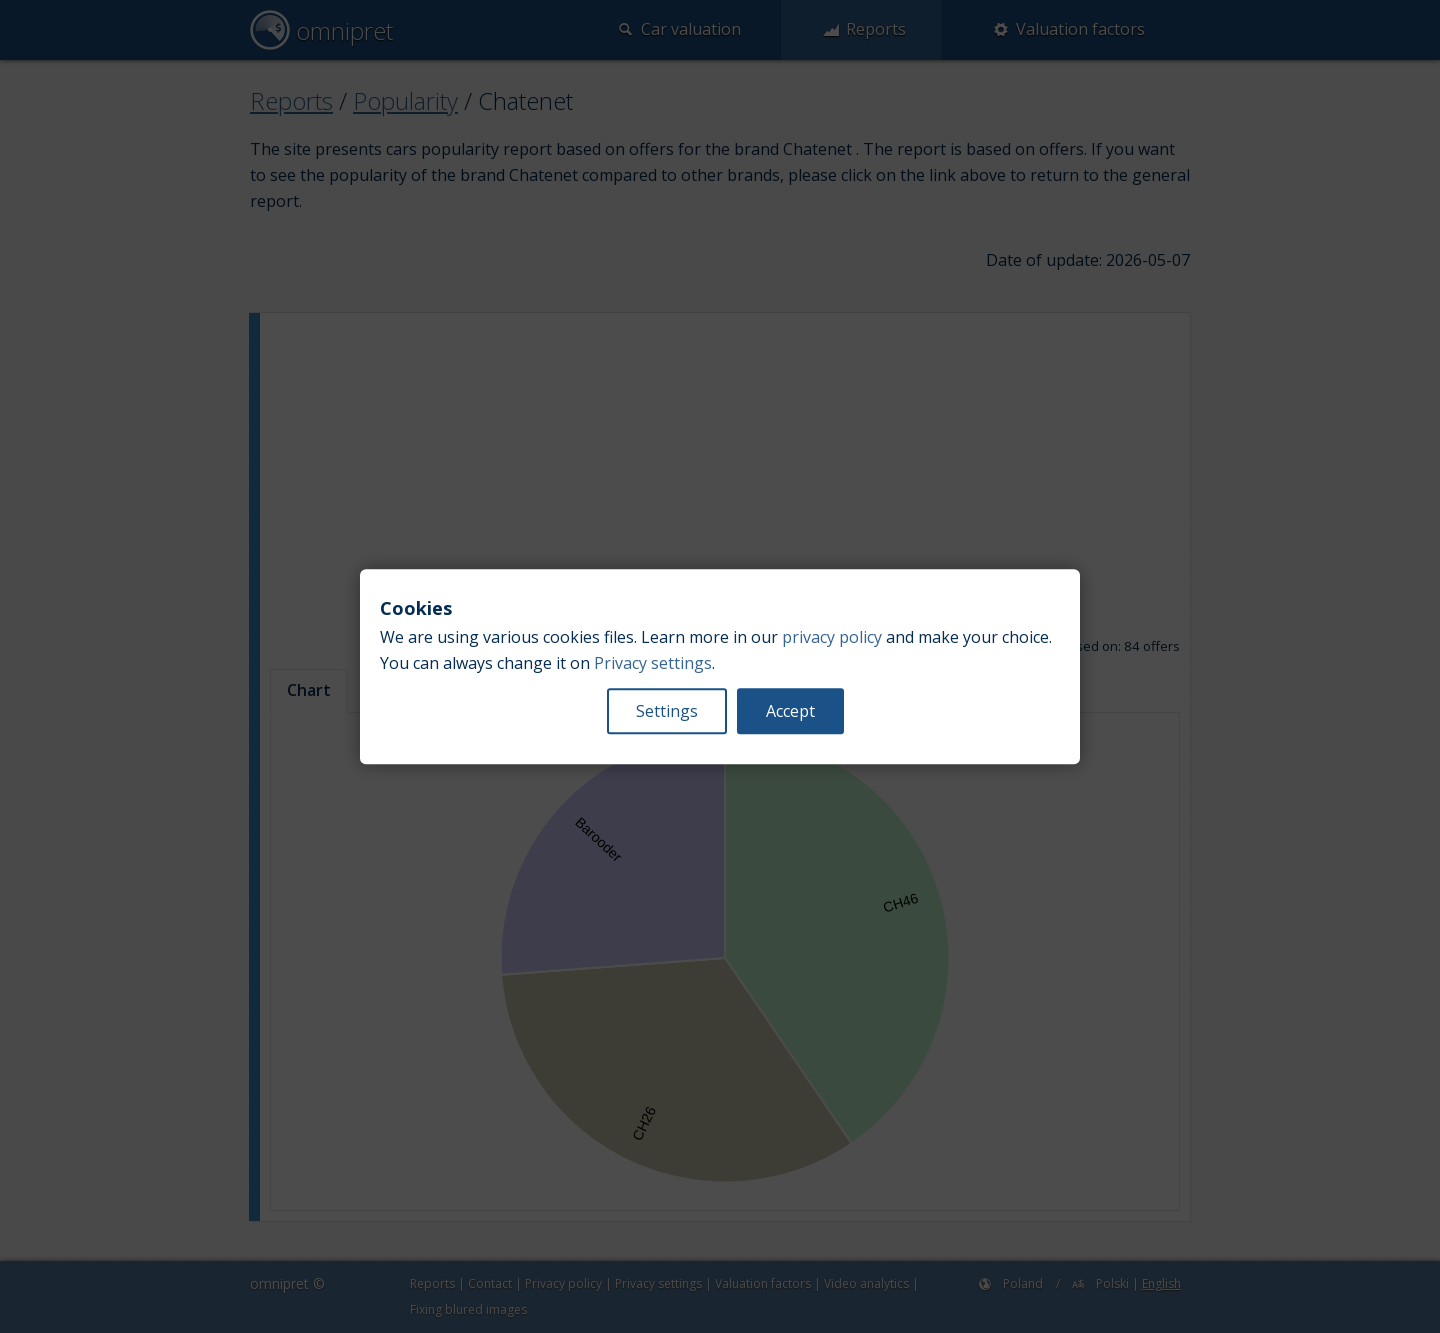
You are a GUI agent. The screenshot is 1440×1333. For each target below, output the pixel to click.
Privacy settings (653, 663)
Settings (667, 711)
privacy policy (832, 637)
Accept (790, 711)
